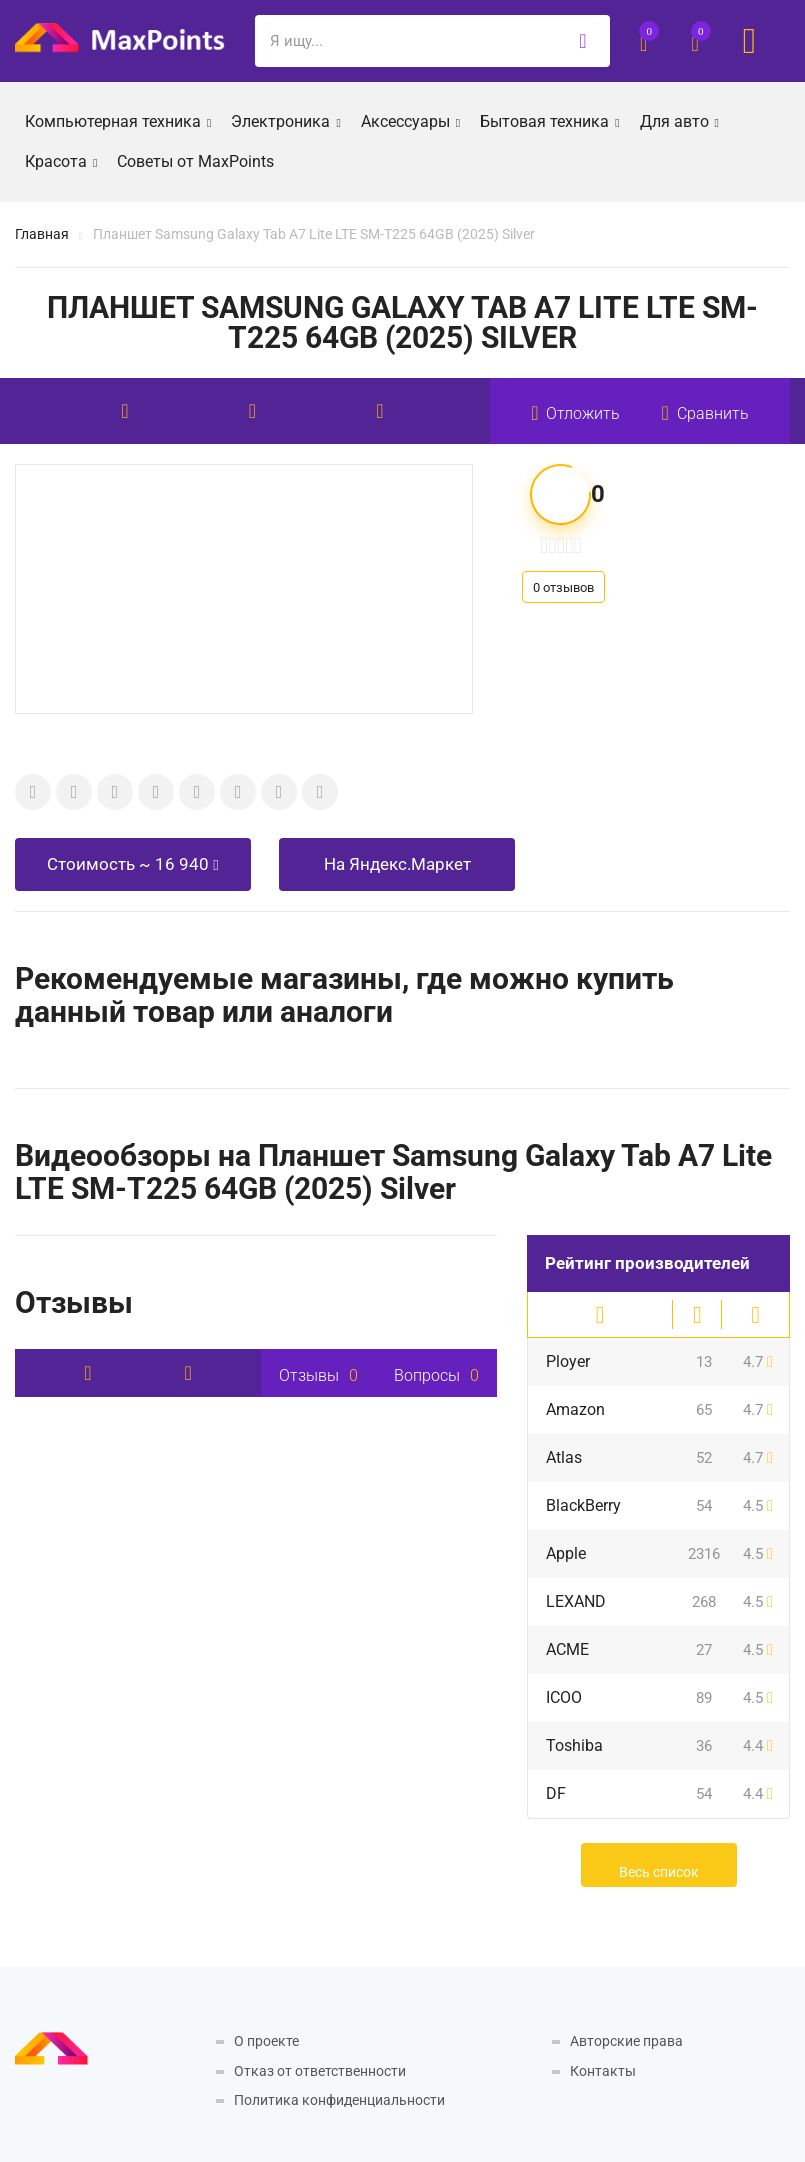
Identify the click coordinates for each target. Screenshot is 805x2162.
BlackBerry (583, 1505)
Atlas (564, 1457)
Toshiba (574, 1745)
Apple (566, 1553)
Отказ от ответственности (320, 2071)
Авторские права (626, 2041)
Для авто (679, 120)
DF (556, 1793)
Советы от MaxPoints (195, 161)
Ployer (568, 1361)
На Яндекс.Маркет (397, 864)
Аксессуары (410, 120)
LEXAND (576, 1601)
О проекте (266, 2041)
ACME (567, 1649)
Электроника (285, 120)
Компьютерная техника (118, 120)
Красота (61, 160)
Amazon (575, 1409)
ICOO (564, 1697)
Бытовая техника (549, 120)
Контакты (603, 2071)
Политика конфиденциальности (339, 2100)
